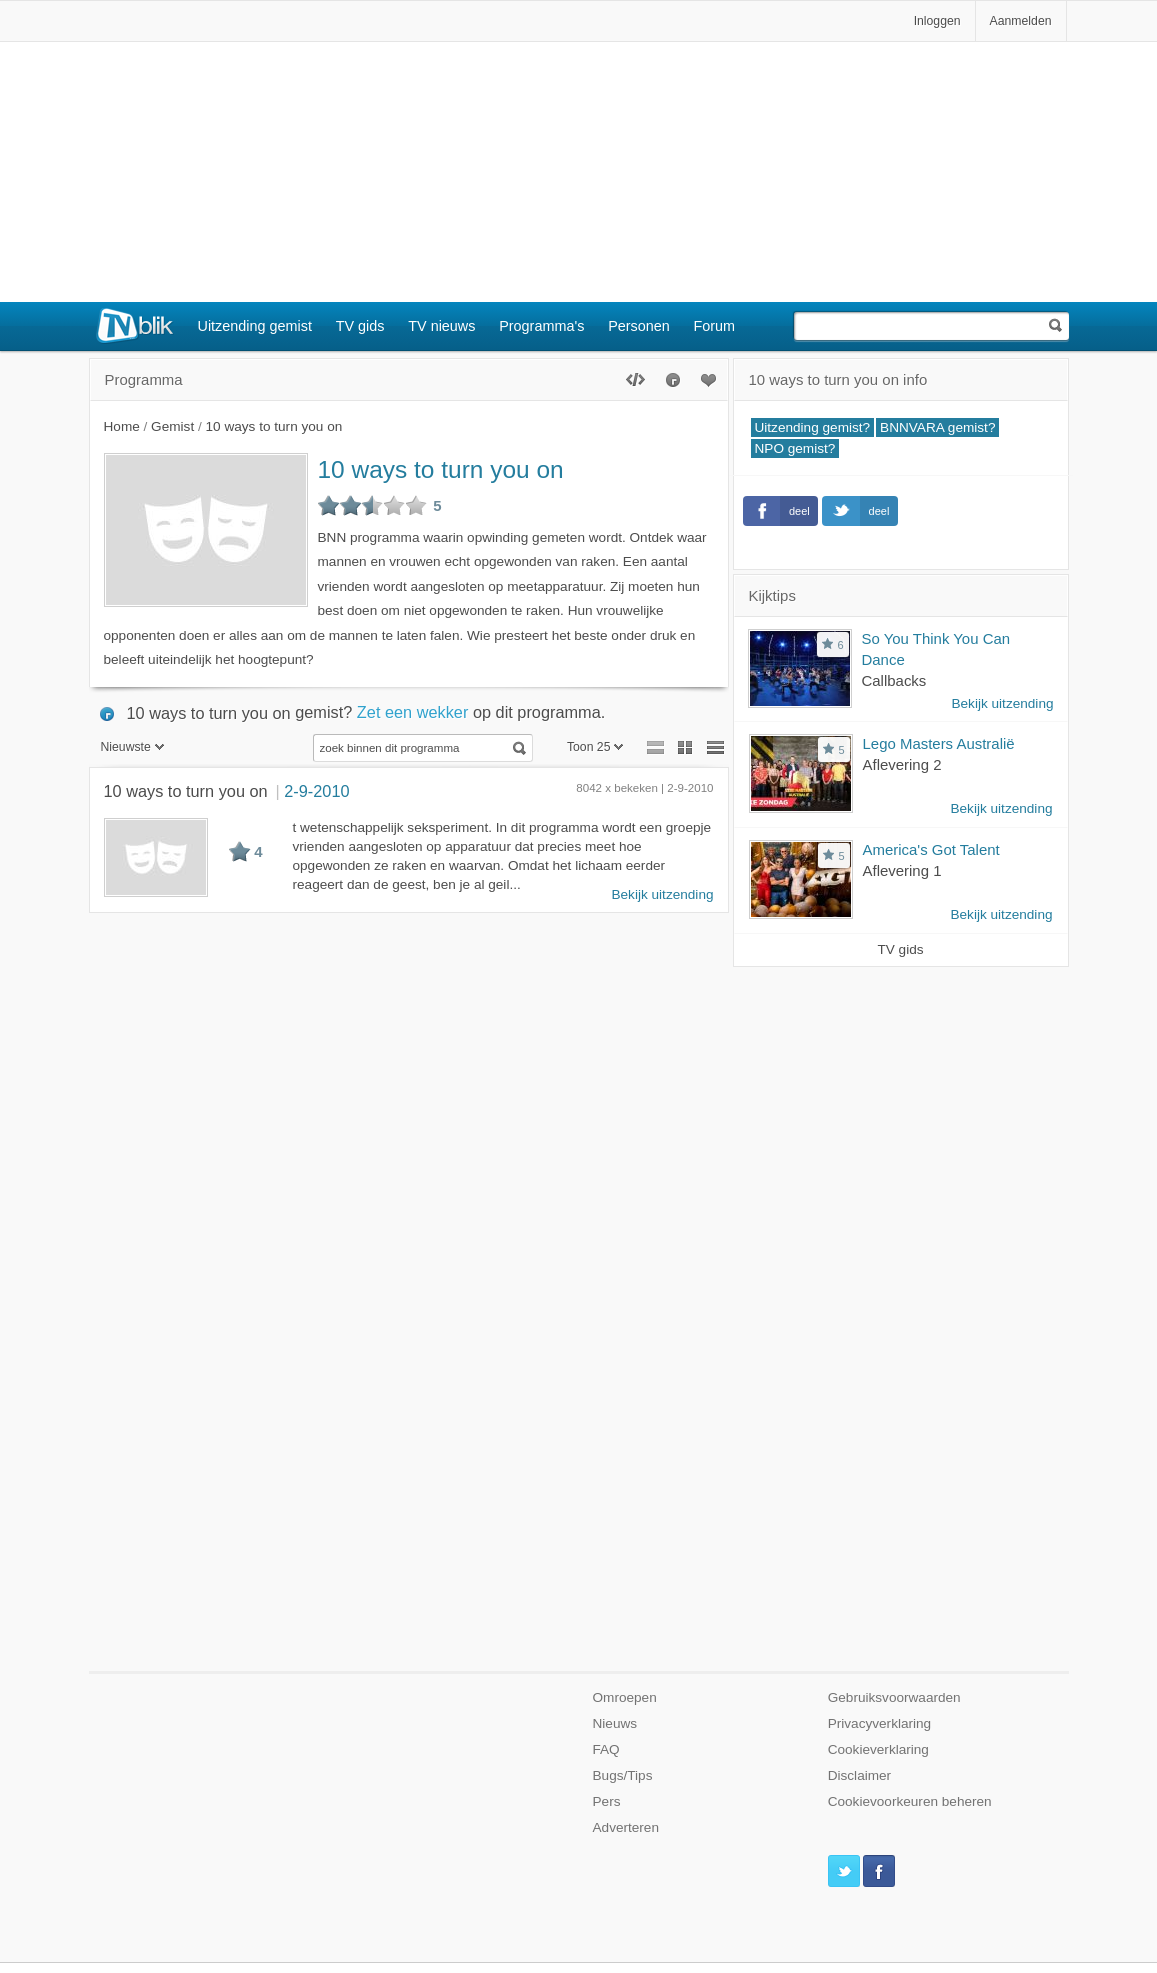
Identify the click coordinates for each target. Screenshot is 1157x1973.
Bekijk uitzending (662, 894)
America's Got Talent (931, 849)
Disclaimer (859, 1775)
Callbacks (894, 680)
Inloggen (937, 21)
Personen (639, 326)
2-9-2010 (316, 791)
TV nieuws (441, 326)
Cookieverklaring (878, 1749)
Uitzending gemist (255, 326)
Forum (715, 326)
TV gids (360, 326)
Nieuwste (132, 747)
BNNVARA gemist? (937, 427)
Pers (607, 1801)
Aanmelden (1021, 21)
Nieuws (615, 1723)
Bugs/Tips (623, 1775)
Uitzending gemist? (813, 427)
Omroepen (625, 1697)
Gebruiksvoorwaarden (894, 1697)
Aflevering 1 (902, 870)
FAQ (606, 1749)
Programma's (541, 326)
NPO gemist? (795, 448)
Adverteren (626, 1827)
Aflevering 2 (902, 764)
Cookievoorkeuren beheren (910, 1801)
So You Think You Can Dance (936, 649)
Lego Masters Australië (939, 743)
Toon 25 (595, 747)
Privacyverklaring (880, 1723)
